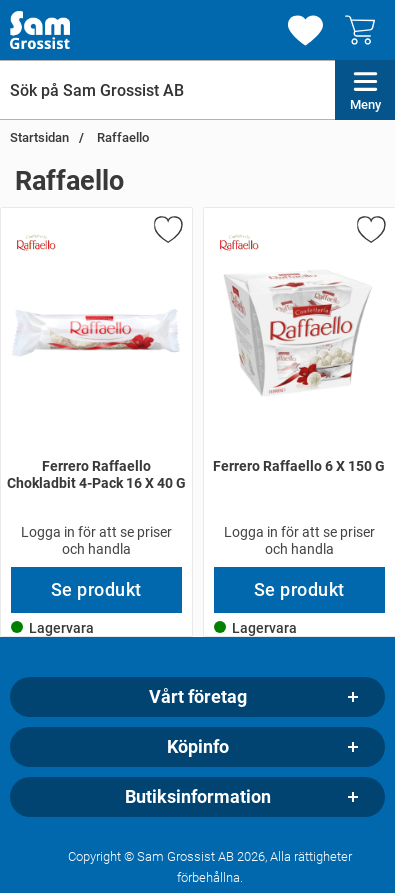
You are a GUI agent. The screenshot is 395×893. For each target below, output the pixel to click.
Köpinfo (198, 747)
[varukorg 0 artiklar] (365, 30)
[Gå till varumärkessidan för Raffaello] (36, 243)
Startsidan (39, 137)
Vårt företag (198, 697)
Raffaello (121, 137)
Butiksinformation (198, 797)
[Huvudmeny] (365, 90)
